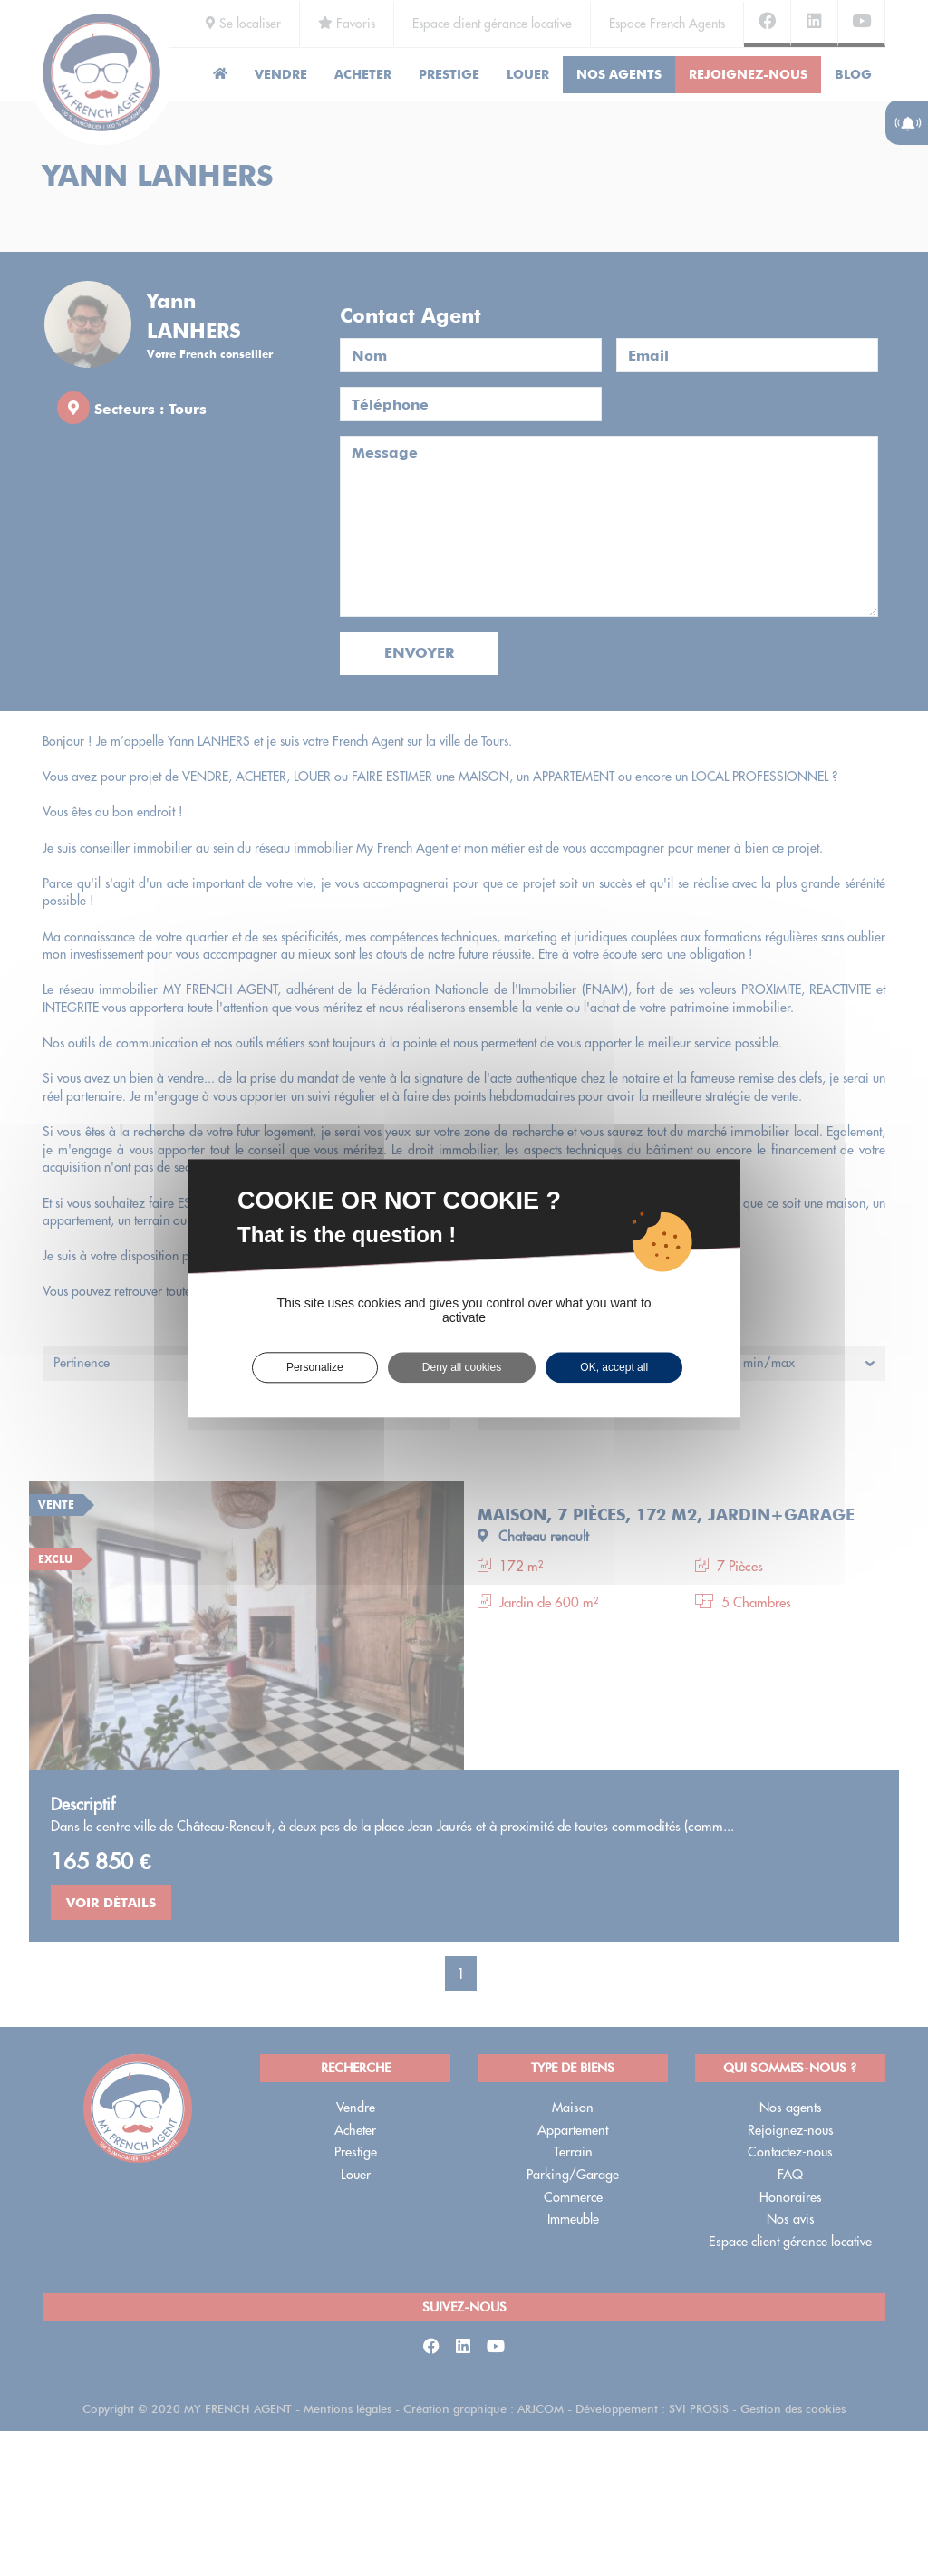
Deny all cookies (461, 1367)
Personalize (314, 1367)
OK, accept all (614, 1367)
